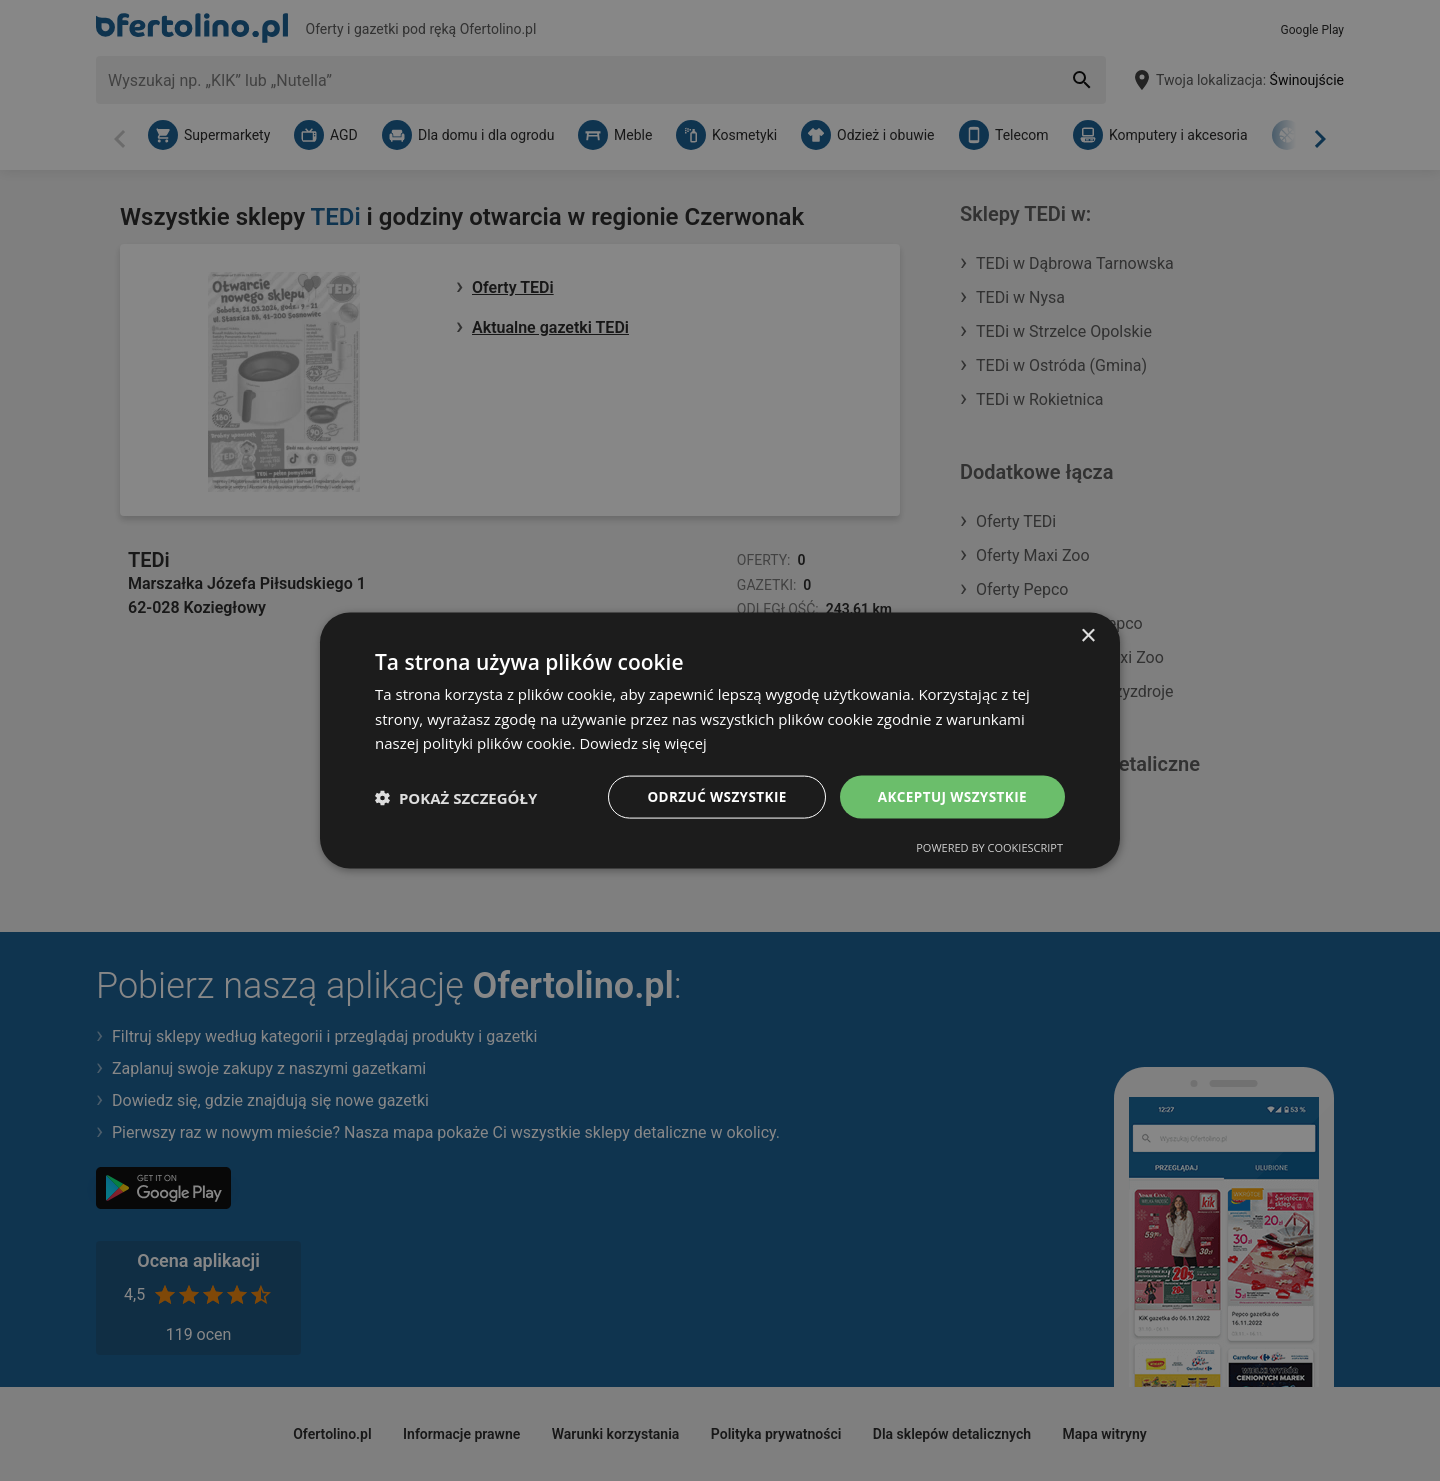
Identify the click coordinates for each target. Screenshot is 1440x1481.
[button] (456, 797)
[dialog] (720, 740)
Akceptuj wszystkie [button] (950, 796)
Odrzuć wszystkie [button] (710, 796)
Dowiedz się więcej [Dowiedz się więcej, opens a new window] (644, 742)
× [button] (1087, 634)
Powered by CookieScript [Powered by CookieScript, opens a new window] (989, 848)
